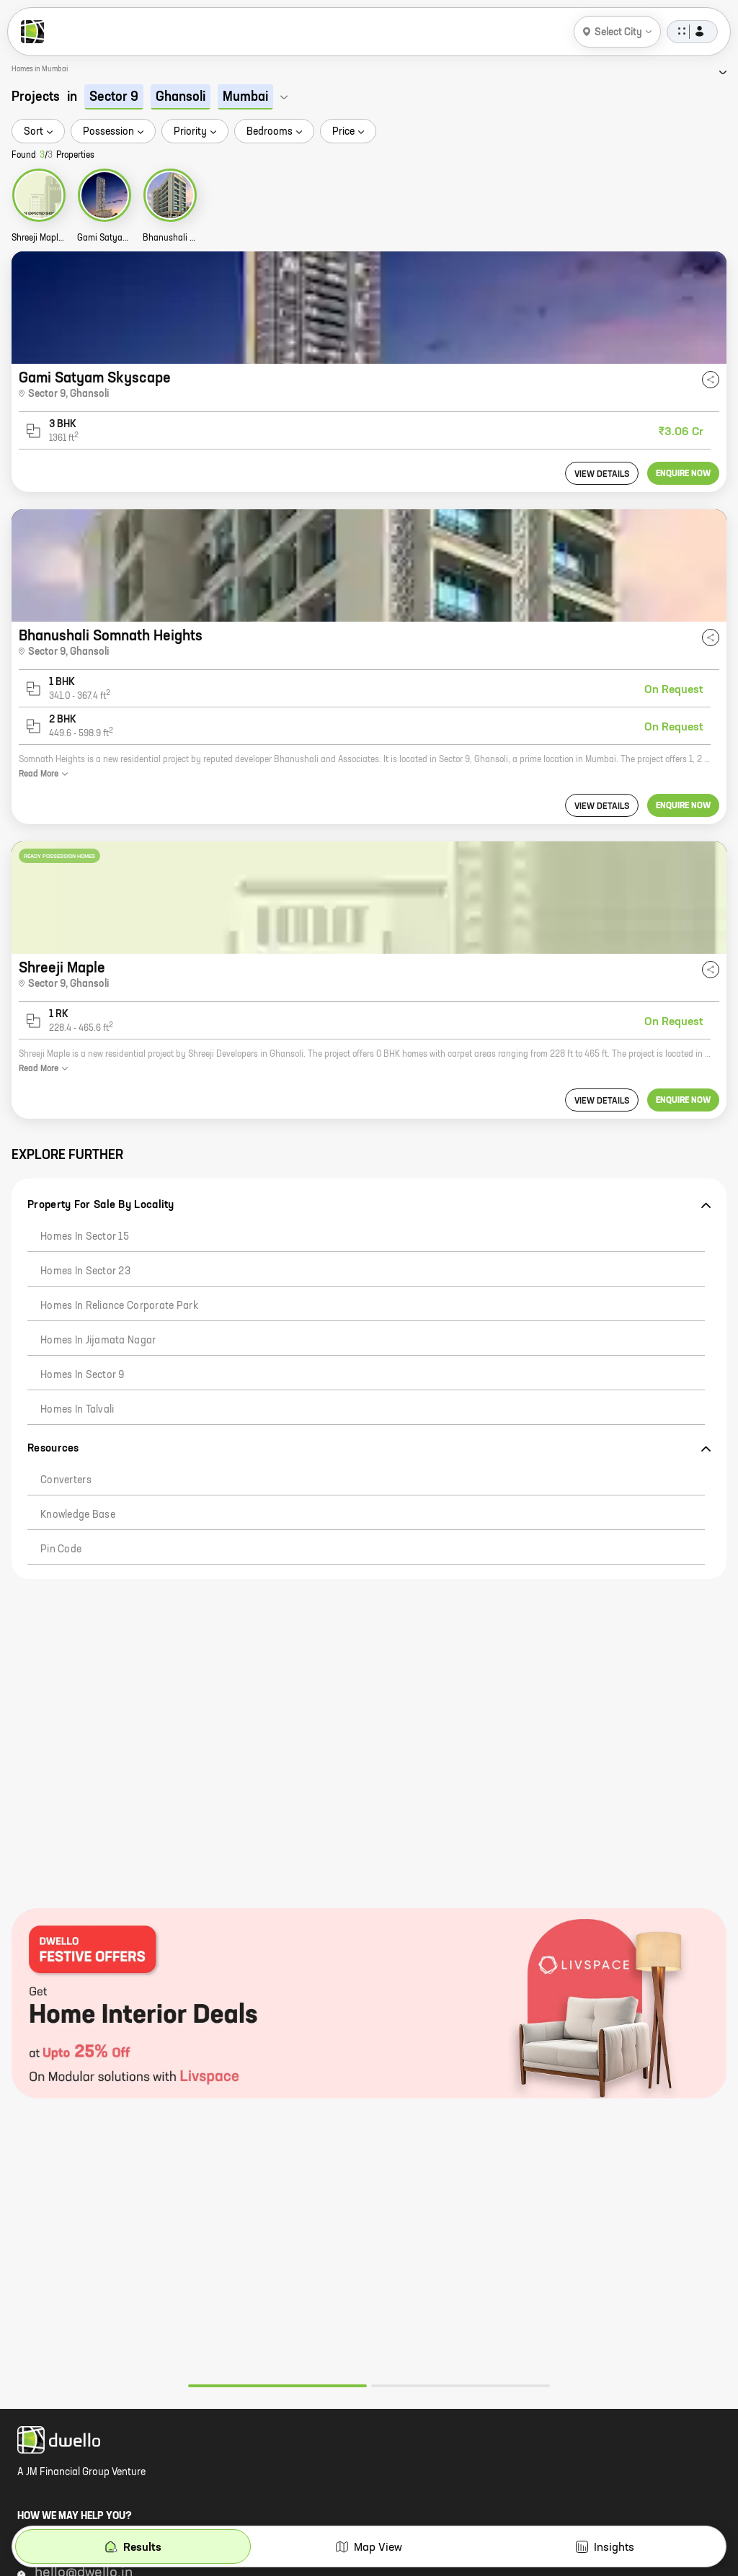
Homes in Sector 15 (84, 1237)
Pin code (60, 1549)
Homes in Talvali (77, 1410)
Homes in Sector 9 (82, 1375)
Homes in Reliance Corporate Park (119, 1306)
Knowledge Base (77, 1515)
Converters (66, 1480)
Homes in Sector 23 (85, 1271)
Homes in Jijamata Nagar (98, 1341)
